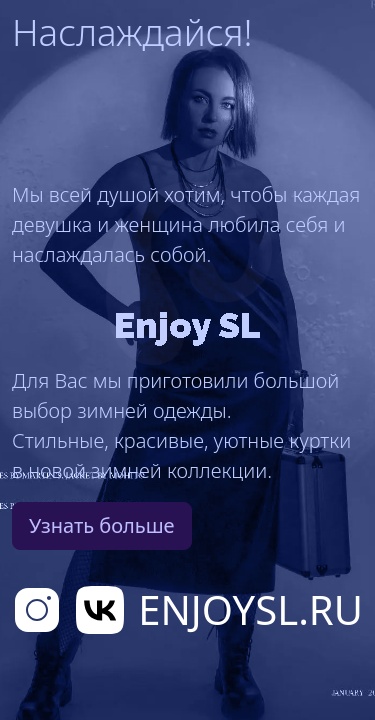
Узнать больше (102, 525)
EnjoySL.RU (250, 609)
